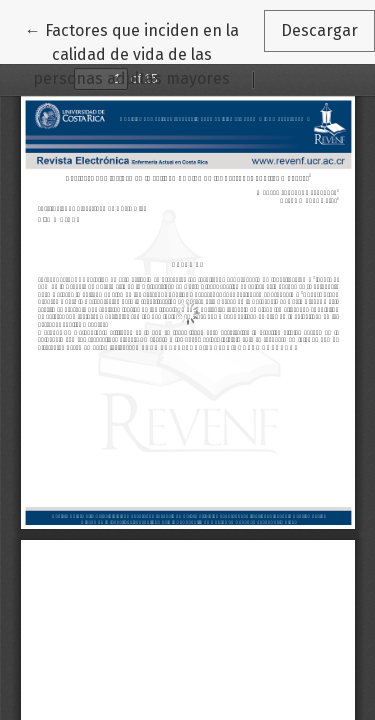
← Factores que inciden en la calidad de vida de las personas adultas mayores (144, 53)
